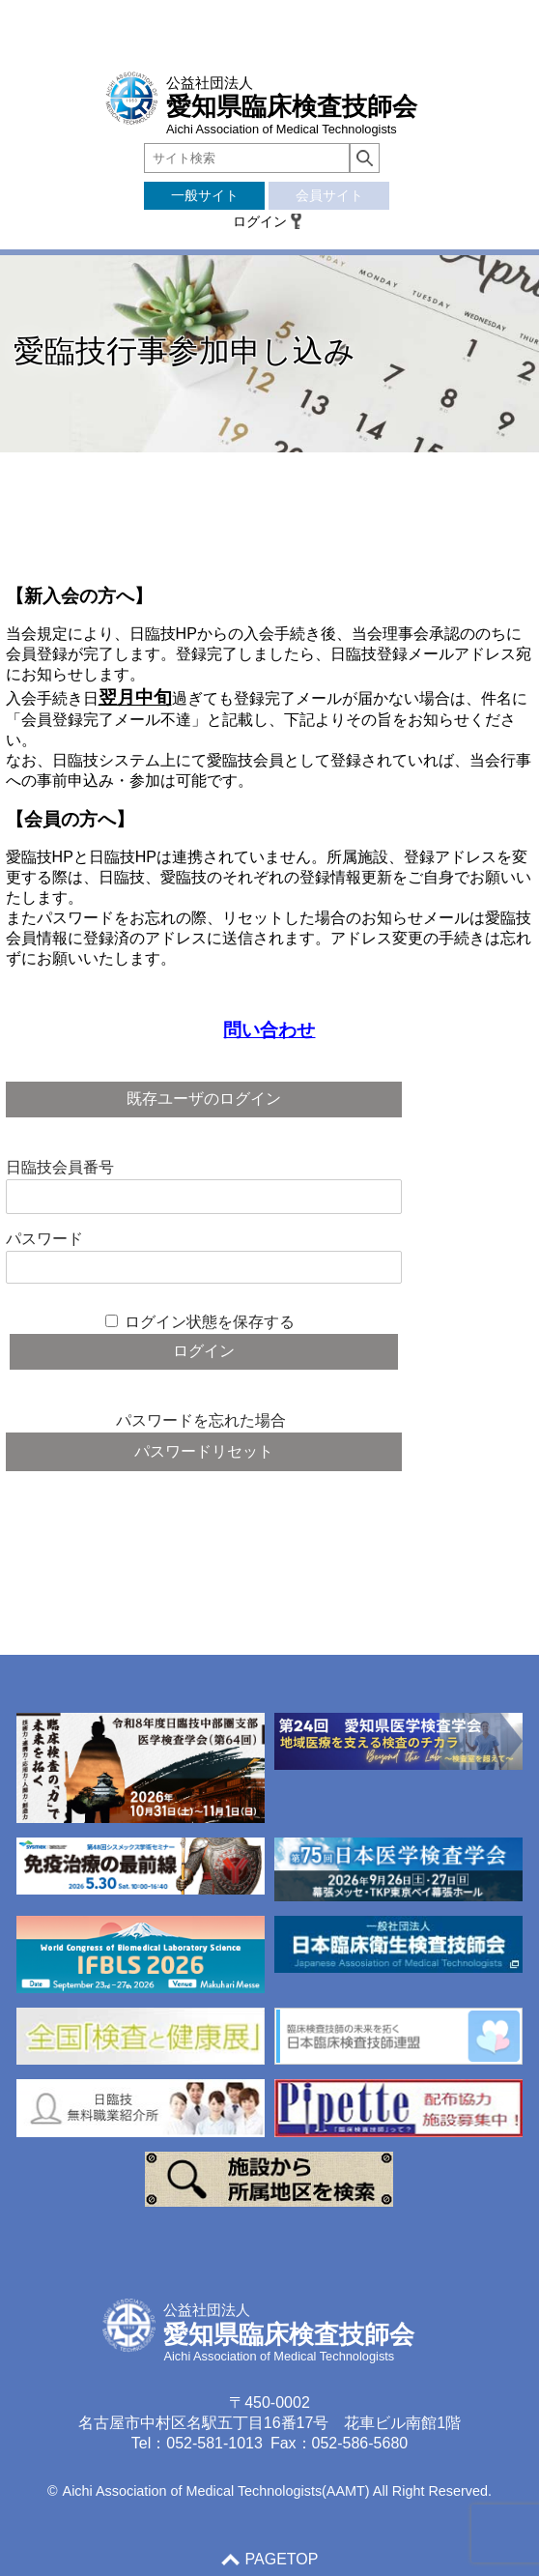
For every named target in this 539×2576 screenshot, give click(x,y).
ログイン (260, 221)
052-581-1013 (214, 2443)
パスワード (44, 1238)
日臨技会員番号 (60, 1167)
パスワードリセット (203, 1451)
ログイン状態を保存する (210, 1322)
